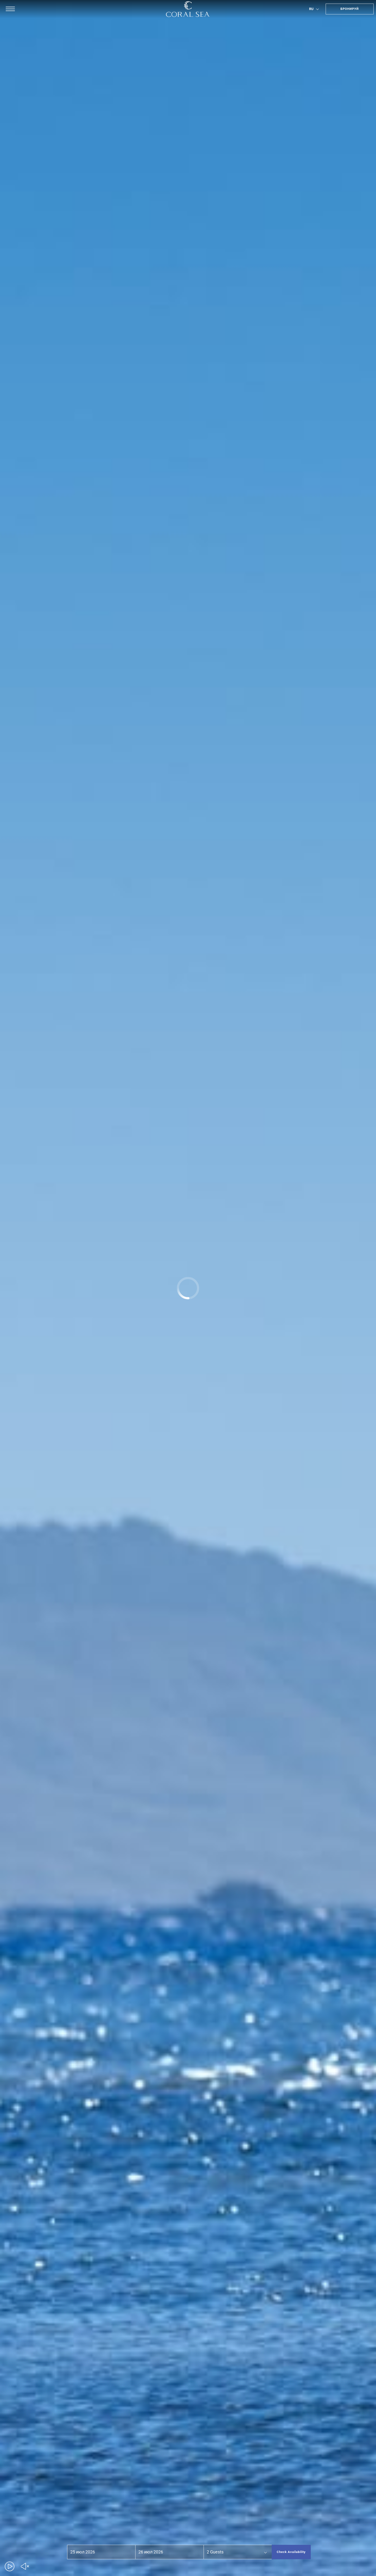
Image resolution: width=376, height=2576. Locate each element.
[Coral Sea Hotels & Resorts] (188, 9)
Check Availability (291, 2552)
